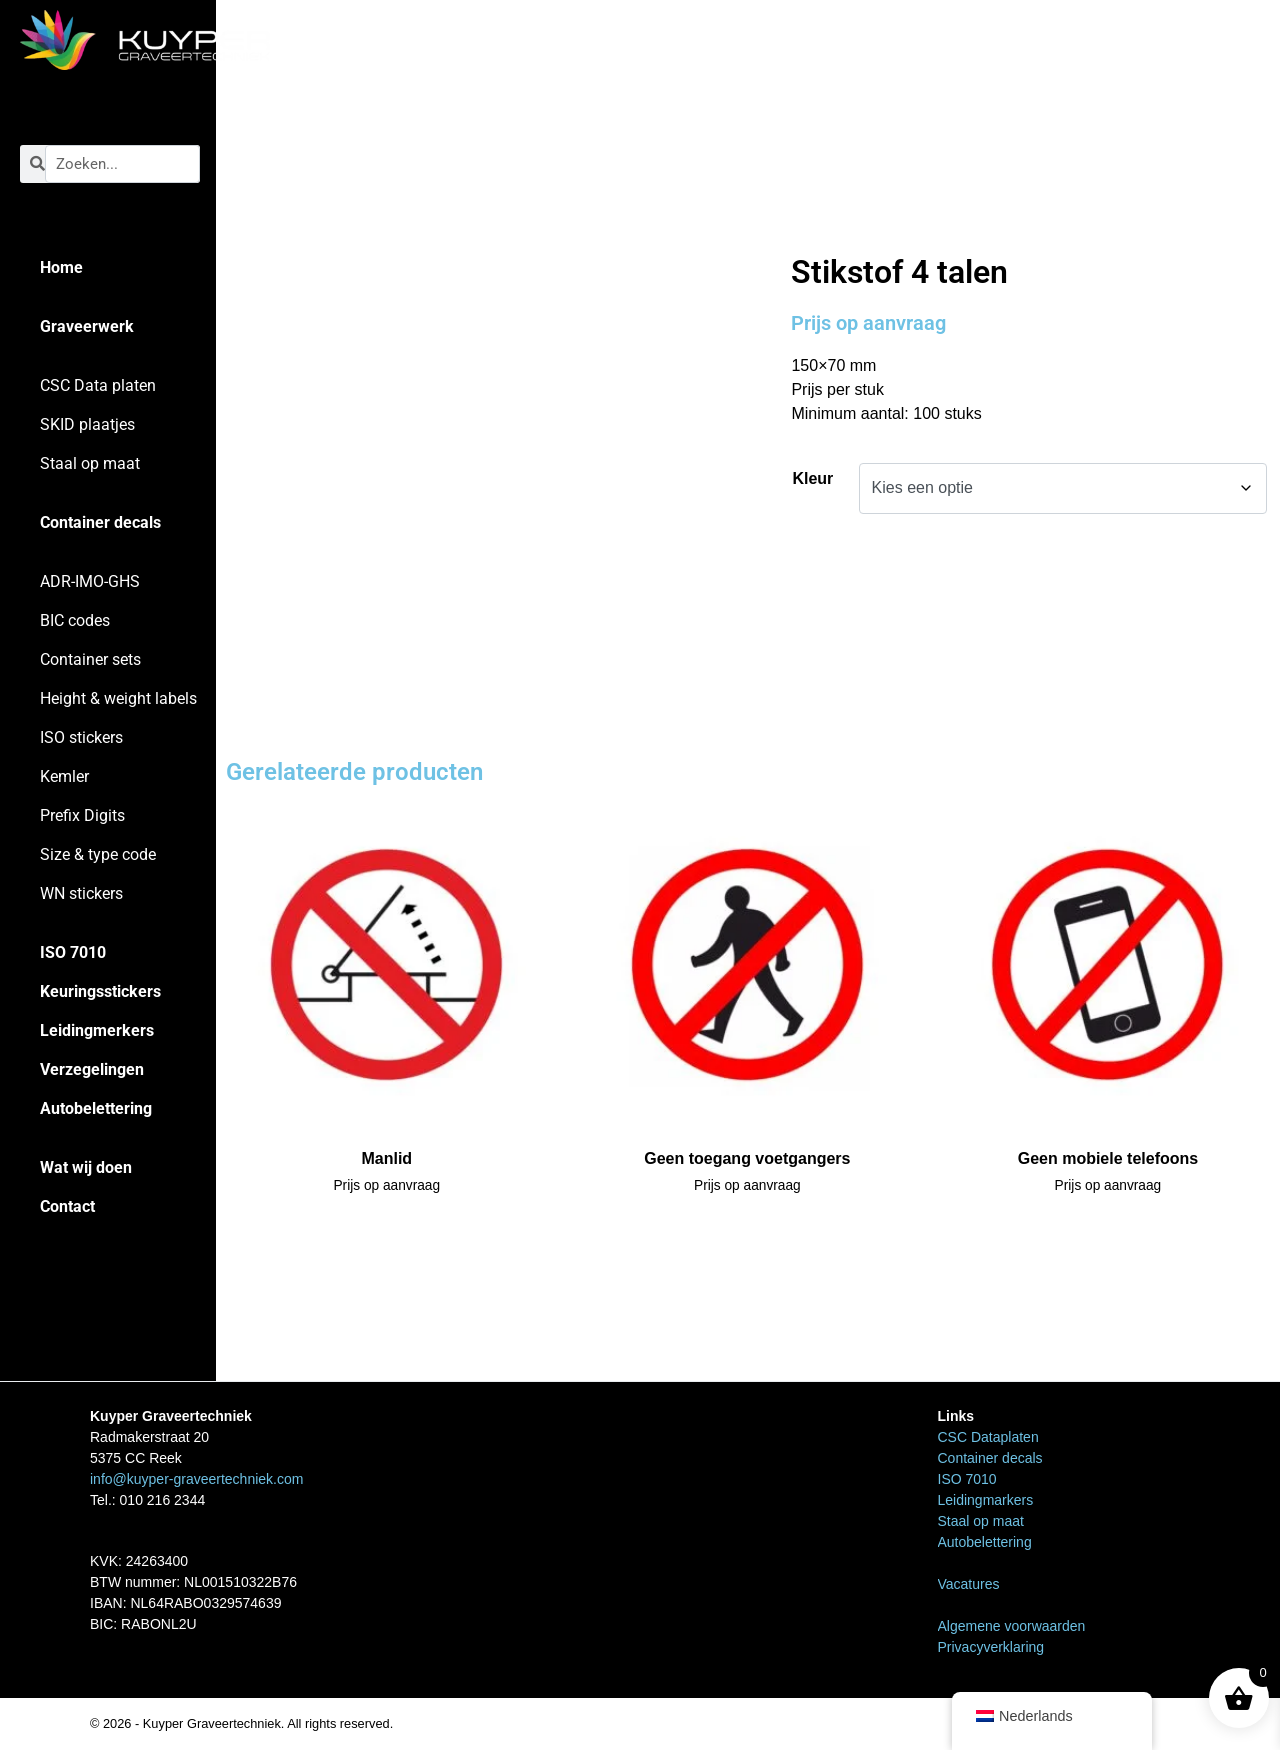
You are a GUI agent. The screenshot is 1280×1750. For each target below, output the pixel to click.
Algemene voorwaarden (1012, 1626)
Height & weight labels (118, 698)
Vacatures (969, 1584)
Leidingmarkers (986, 1500)
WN (855, 210)
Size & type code (98, 854)
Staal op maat (90, 463)
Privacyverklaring (991, 1647)
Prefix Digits (82, 815)
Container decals (100, 522)
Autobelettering (96, 1108)
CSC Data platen (98, 385)
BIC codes (75, 620)
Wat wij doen (86, 1167)
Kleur (812, 478)
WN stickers (81, 893)
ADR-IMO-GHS (90, 581)
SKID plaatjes (87, 424)
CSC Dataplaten (988, 1437)
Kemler (64, 776)
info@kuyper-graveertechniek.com (196, 1479)
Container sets (90, 659)
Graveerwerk (87, 326)
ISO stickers (81, 737)
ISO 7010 (73, 952)
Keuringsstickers (100, 991)
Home (61, 267)
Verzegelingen (92, 1069)
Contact (67, 1206)
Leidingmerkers (97, 1030)
